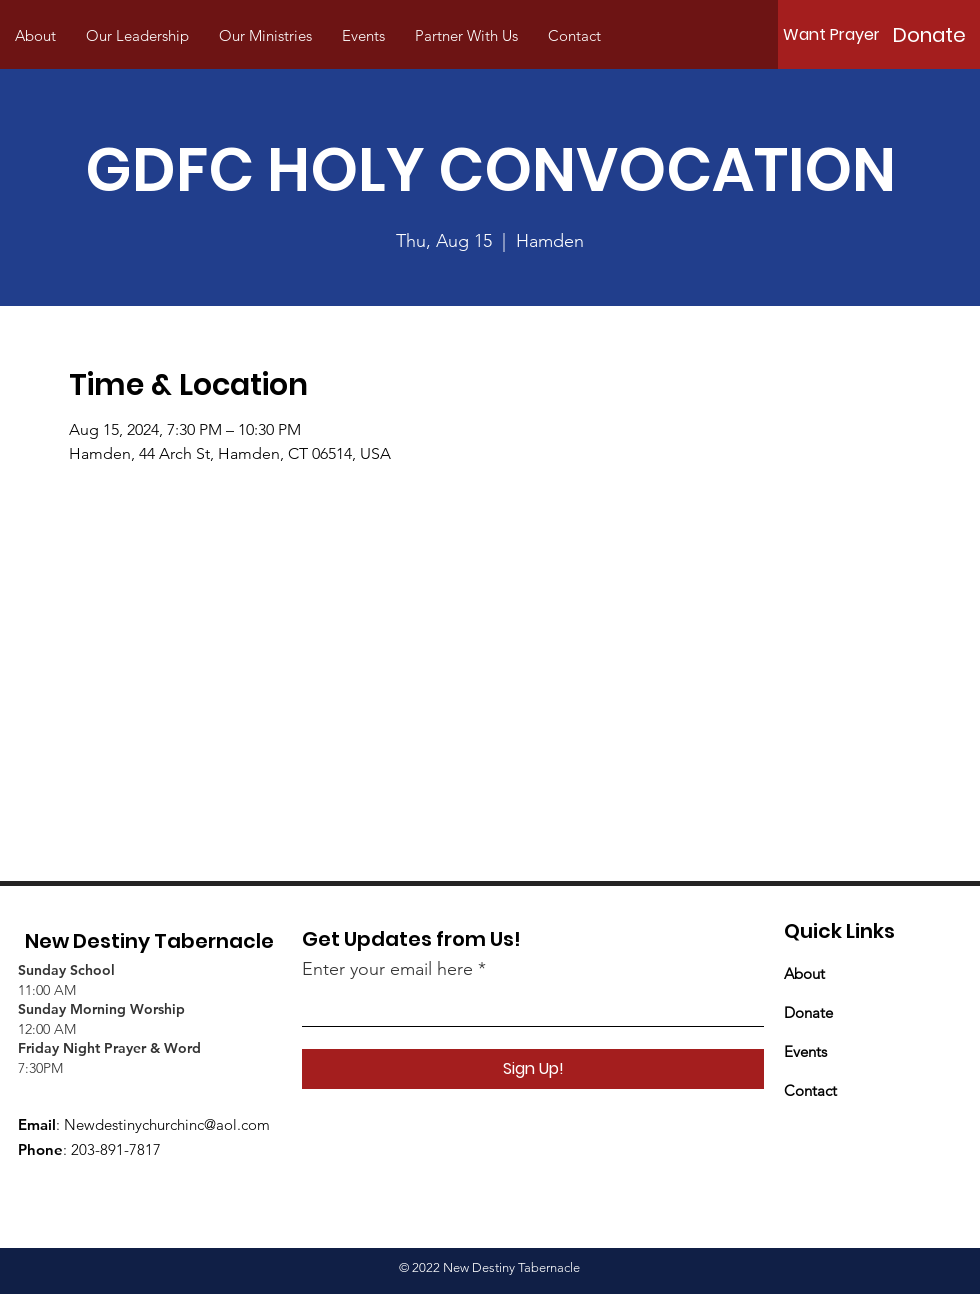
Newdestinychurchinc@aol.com (167, 1124)
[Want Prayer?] (836, 35)
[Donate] (929, 35)
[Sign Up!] (533, 1069)
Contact (810, 1090)
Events (805, 1051)
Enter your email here (387, 969)
